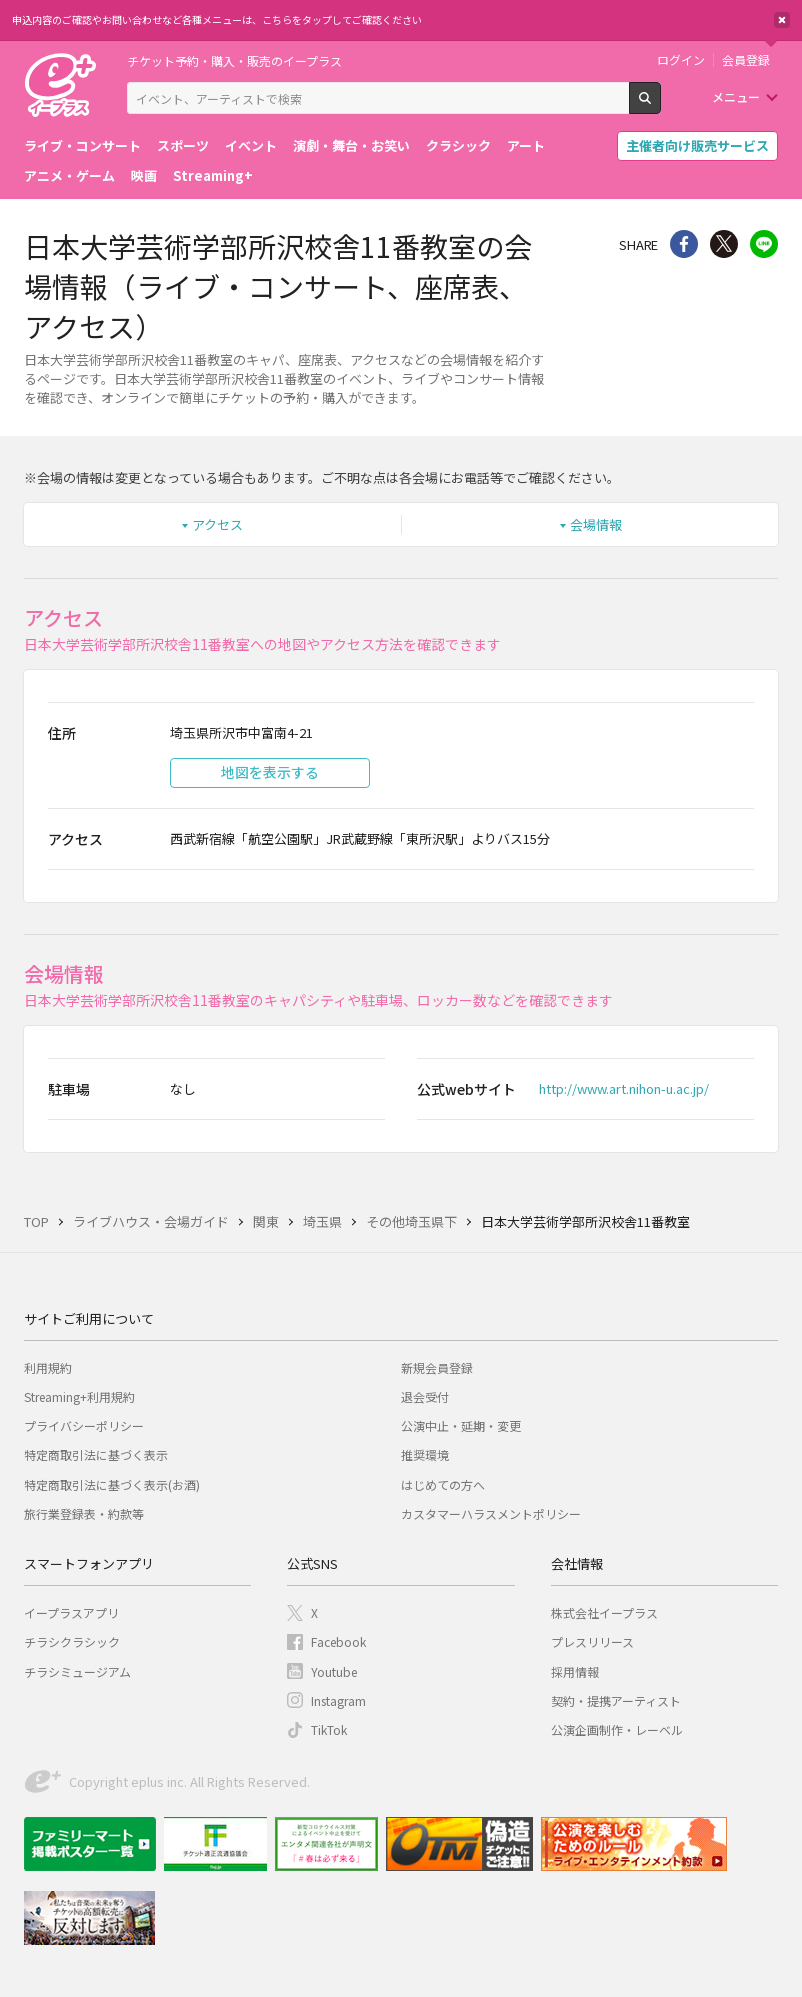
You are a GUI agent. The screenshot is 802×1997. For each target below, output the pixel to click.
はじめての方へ (443, 1484)
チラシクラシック (72, 1641)
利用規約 (48, 1367)
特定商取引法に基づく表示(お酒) (112, 1484)
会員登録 (746, 60)
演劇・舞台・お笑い (351, 145)
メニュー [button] (736, 96)
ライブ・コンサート (82, 145)
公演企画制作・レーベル (617, 1729)
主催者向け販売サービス (697, 145)
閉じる (782, 20)
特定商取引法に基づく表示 (96, 1454)
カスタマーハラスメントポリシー (491, 1513)
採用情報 (575, 1671)
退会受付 (425, 1396)
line (764, 244)
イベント (251, 145)
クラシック (458, 145)
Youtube (334, 1671)
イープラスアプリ (71, 1612)
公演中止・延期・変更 (461, 1425)
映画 (144, 175)
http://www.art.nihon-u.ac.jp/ (624, 1088)
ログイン (681, 60)
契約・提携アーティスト (616, 1700)
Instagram (338, 1700)
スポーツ (183, 145)
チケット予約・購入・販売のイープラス (234, 60)
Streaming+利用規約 (79, 1396)
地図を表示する (270, 772)
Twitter (724, 244)
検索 (660, 106)
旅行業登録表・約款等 (84, 1513)
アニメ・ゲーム (69, 175)
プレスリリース (592, 1641)
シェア (684, 244)
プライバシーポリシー (84, 1425)
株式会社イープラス (604, 1612)
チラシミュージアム (77, 1671)
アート (526, 145)
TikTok (329, 1729)
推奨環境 (425, 1454)
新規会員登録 (437, 1367)
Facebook (338, 1641)
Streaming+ (213, 175)
